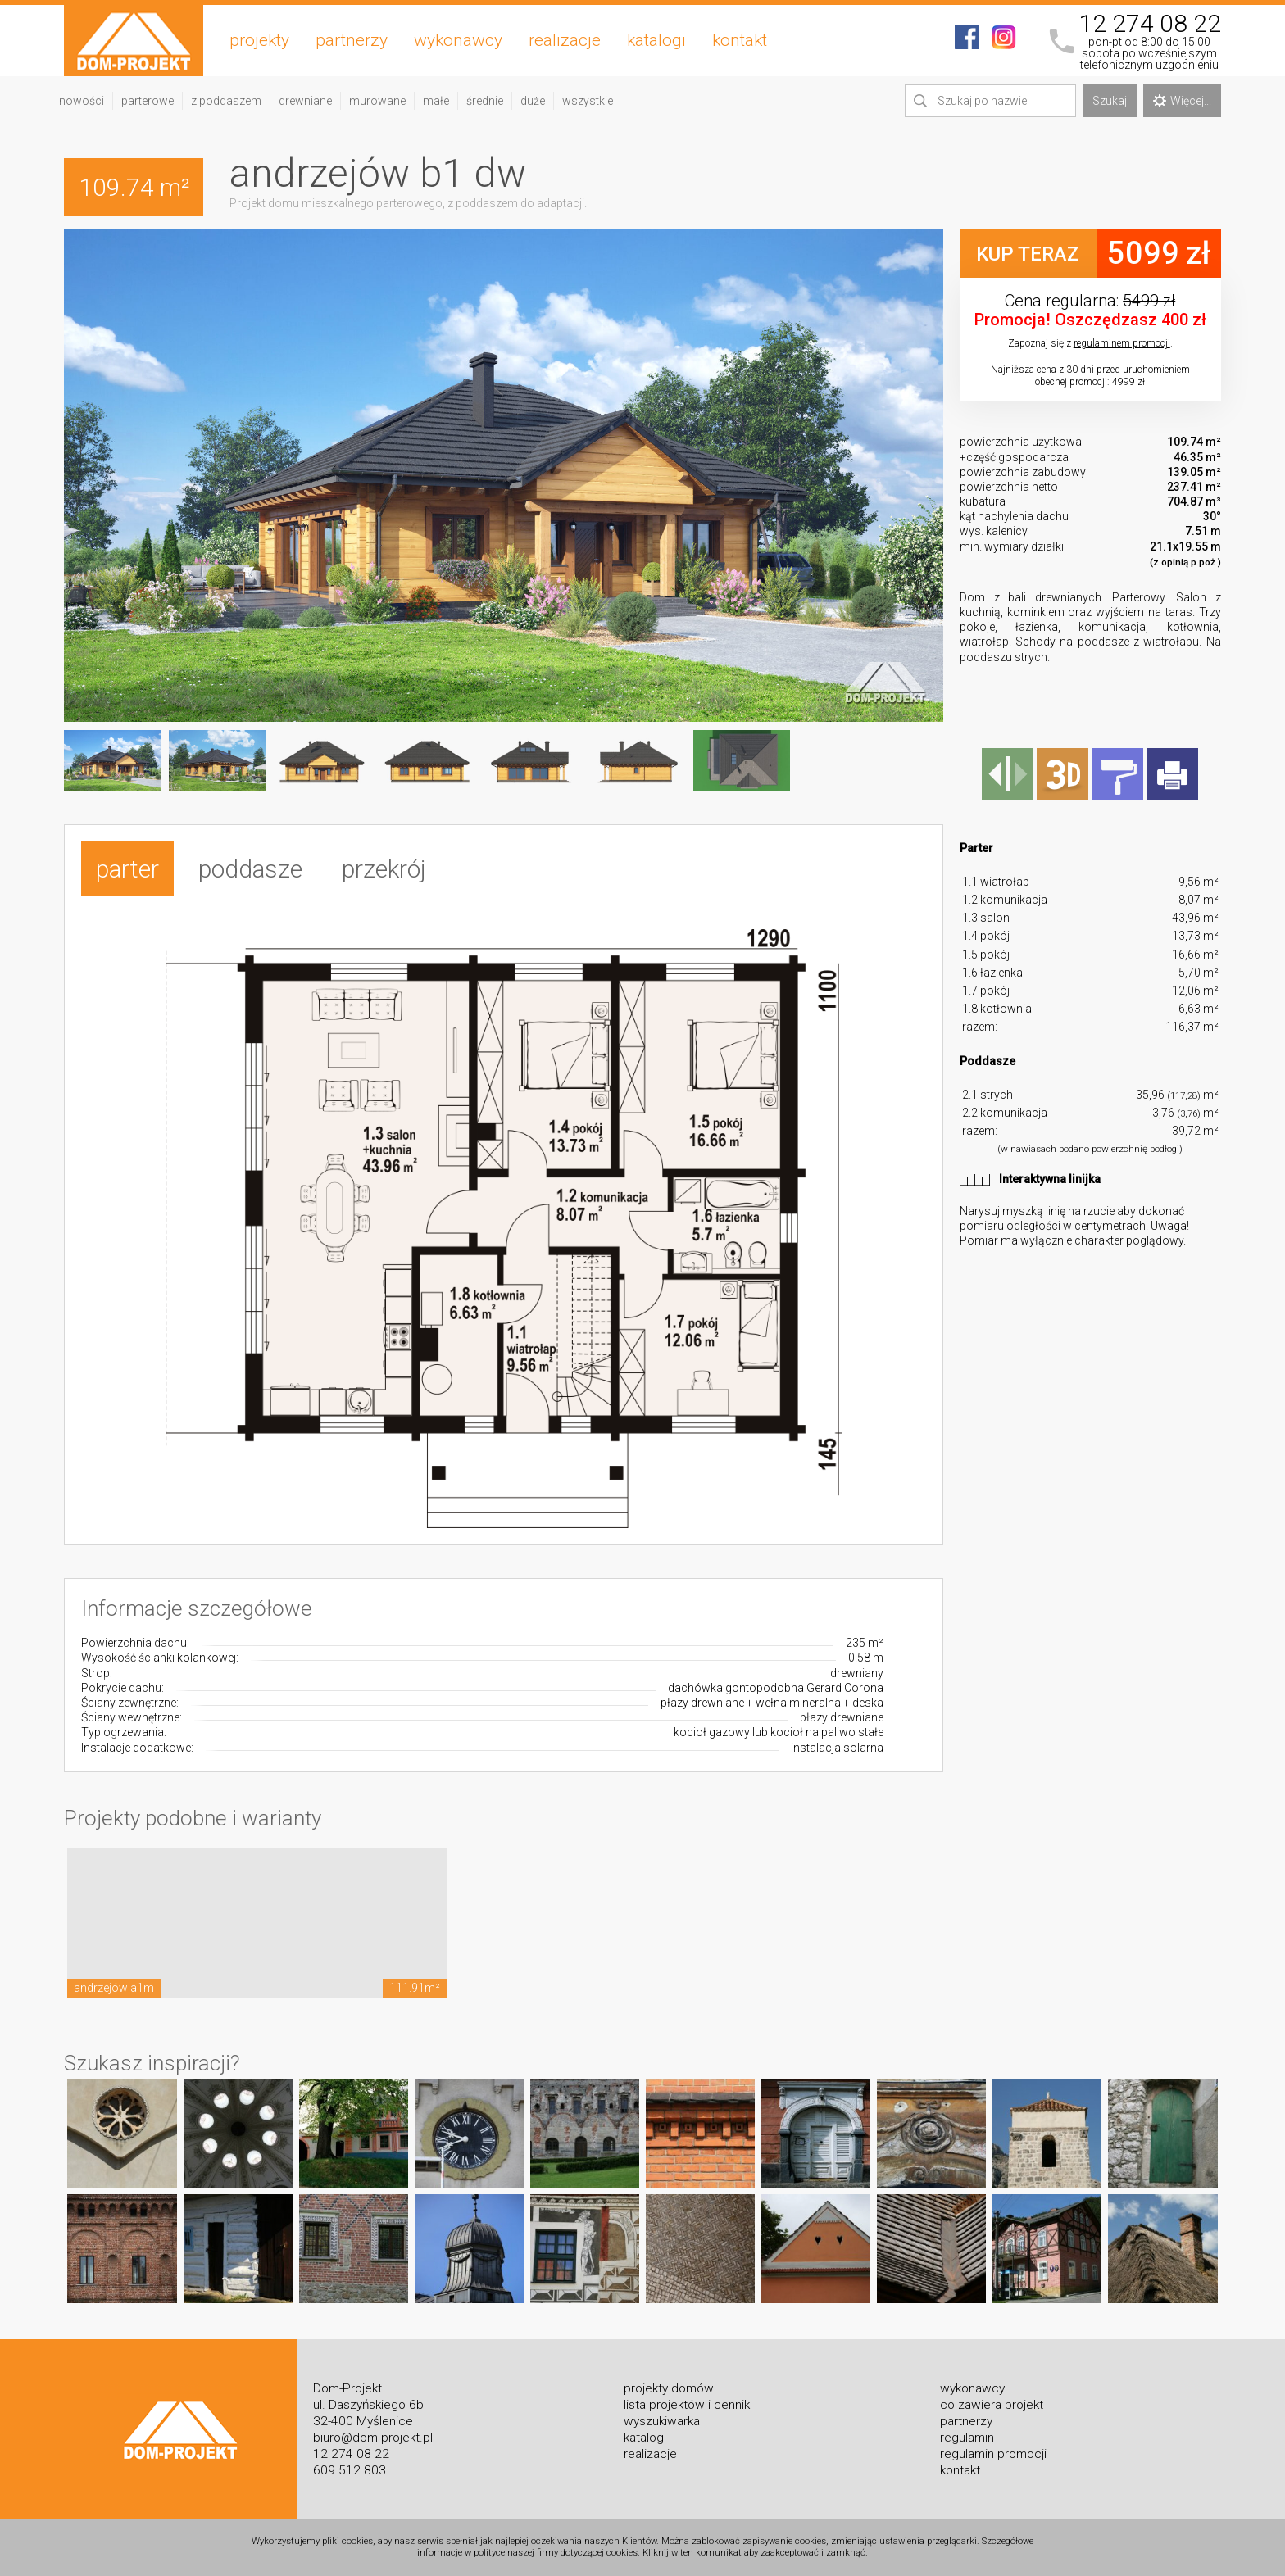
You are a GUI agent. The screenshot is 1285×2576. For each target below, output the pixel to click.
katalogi (656, 40)
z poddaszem (226, 100)
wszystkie (587, 100)
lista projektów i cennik (687, 2404)
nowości (81, 100)
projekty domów (669, 2388)
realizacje (565, 40)
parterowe (147, 100)
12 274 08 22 (1149, 23)
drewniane (305, 100)
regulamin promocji (993, 2454)
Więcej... (1182, 100)
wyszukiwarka (662, 2421)
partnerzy (352, 40)
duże (532, 100)
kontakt (739, 40)
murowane (377, 100)
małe (436, 100)
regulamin (967, 2437)
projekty (259, 40)
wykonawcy (458, 40)
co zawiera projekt (991, 2404)
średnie (484, 100)
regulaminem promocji (1122, 343)
